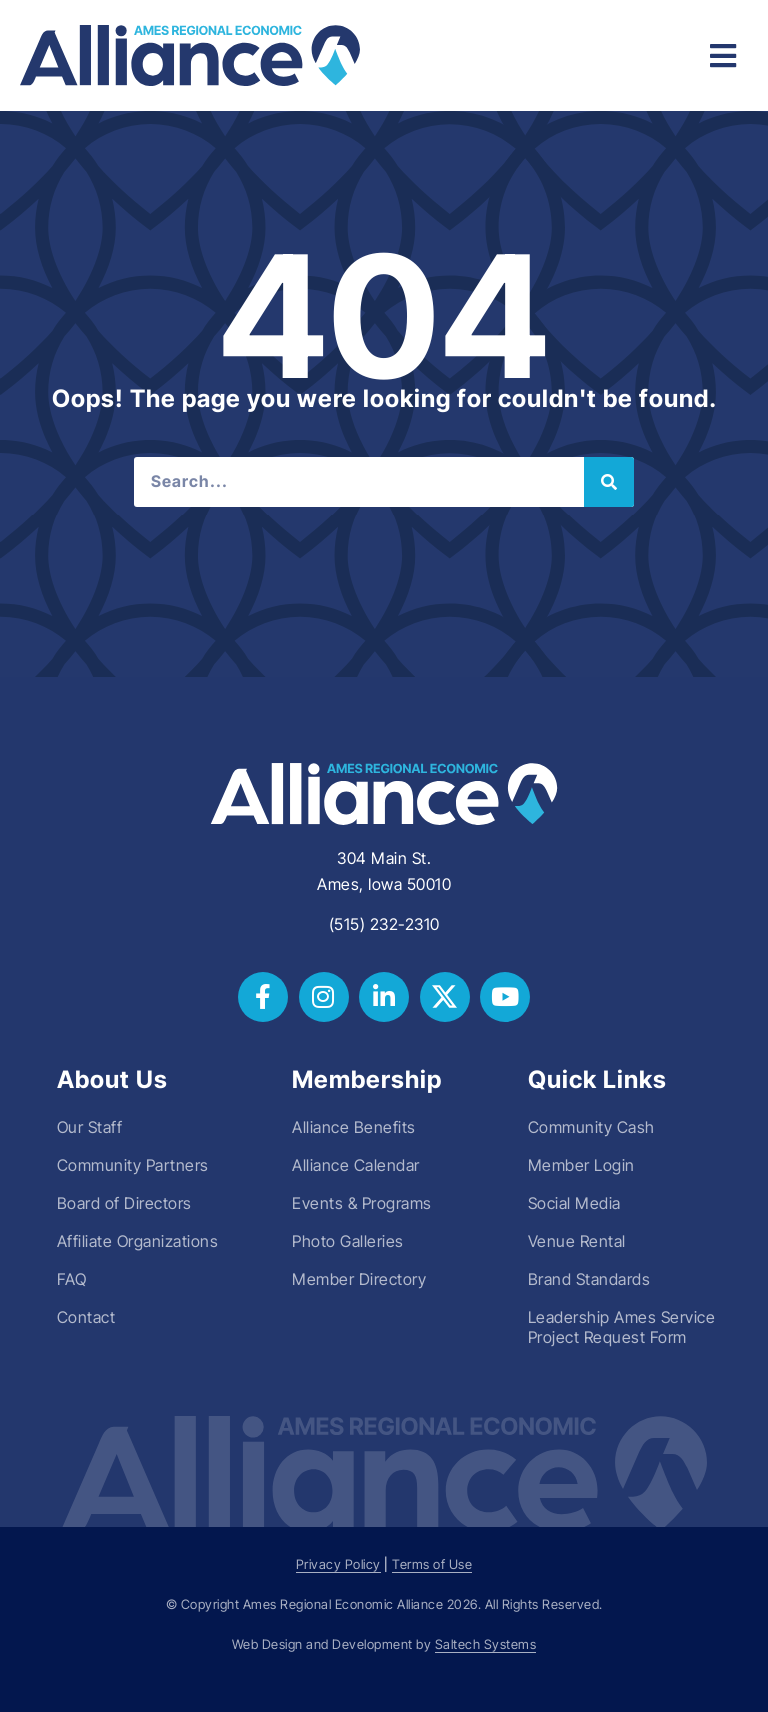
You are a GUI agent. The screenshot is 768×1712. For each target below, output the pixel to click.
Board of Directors (124, 1203)
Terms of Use (432, 1564)
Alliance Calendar (356, 1165)
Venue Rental (577, 1241)
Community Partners (133, 1165)
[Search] (609, 482)
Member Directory (359, 1279)
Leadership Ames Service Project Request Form (622, 1327)
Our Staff (90, 1127)
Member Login (581, 1165)
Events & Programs (362, 1203)
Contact (86, 1317)
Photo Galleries (348, 1241)
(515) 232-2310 (384, 924)
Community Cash (591, 1127)
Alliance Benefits (354, 1127)
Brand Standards (589, 1279)
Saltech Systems (486, 1644)
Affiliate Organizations (138, 1241)
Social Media (574, 1203)
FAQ (72, 1279)
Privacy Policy (338, 1564)
